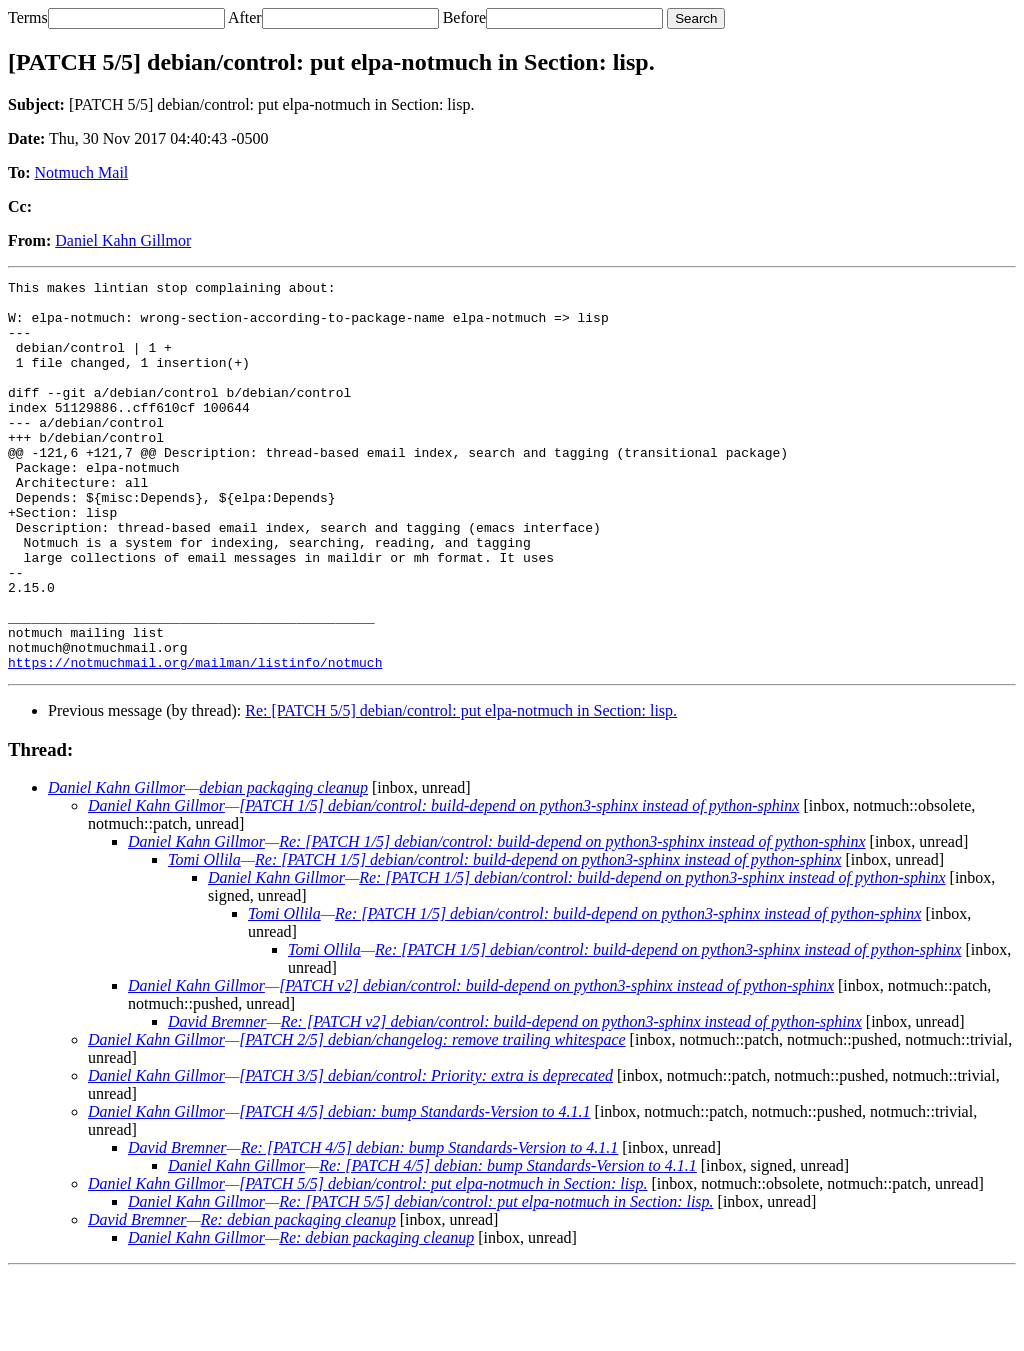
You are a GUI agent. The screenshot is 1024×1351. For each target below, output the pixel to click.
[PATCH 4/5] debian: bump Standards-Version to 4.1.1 (414, 1189)
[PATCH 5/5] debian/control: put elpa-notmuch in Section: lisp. (443, 1261)
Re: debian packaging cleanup (298, 1297)
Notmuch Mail (82, 172)
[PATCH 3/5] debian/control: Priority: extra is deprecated (426, 1153)
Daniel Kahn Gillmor (123, 240)
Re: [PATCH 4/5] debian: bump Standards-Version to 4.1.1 (430, 1225)
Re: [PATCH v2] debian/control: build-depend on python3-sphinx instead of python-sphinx (571, 1099)
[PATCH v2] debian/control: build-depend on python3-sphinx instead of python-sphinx (556, 1063)
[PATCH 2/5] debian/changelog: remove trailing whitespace (432, 1117)
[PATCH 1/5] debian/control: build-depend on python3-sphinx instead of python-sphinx (519, 883)
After (245, 17)
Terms (28, 17)
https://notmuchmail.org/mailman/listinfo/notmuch (195, 740)
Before (465, 17)
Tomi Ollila (204, 937)
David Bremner (217, 1099)
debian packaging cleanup (283, 865)
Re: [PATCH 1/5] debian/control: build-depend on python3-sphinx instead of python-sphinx (572, 919)
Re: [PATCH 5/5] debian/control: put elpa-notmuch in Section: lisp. (461, 788)
